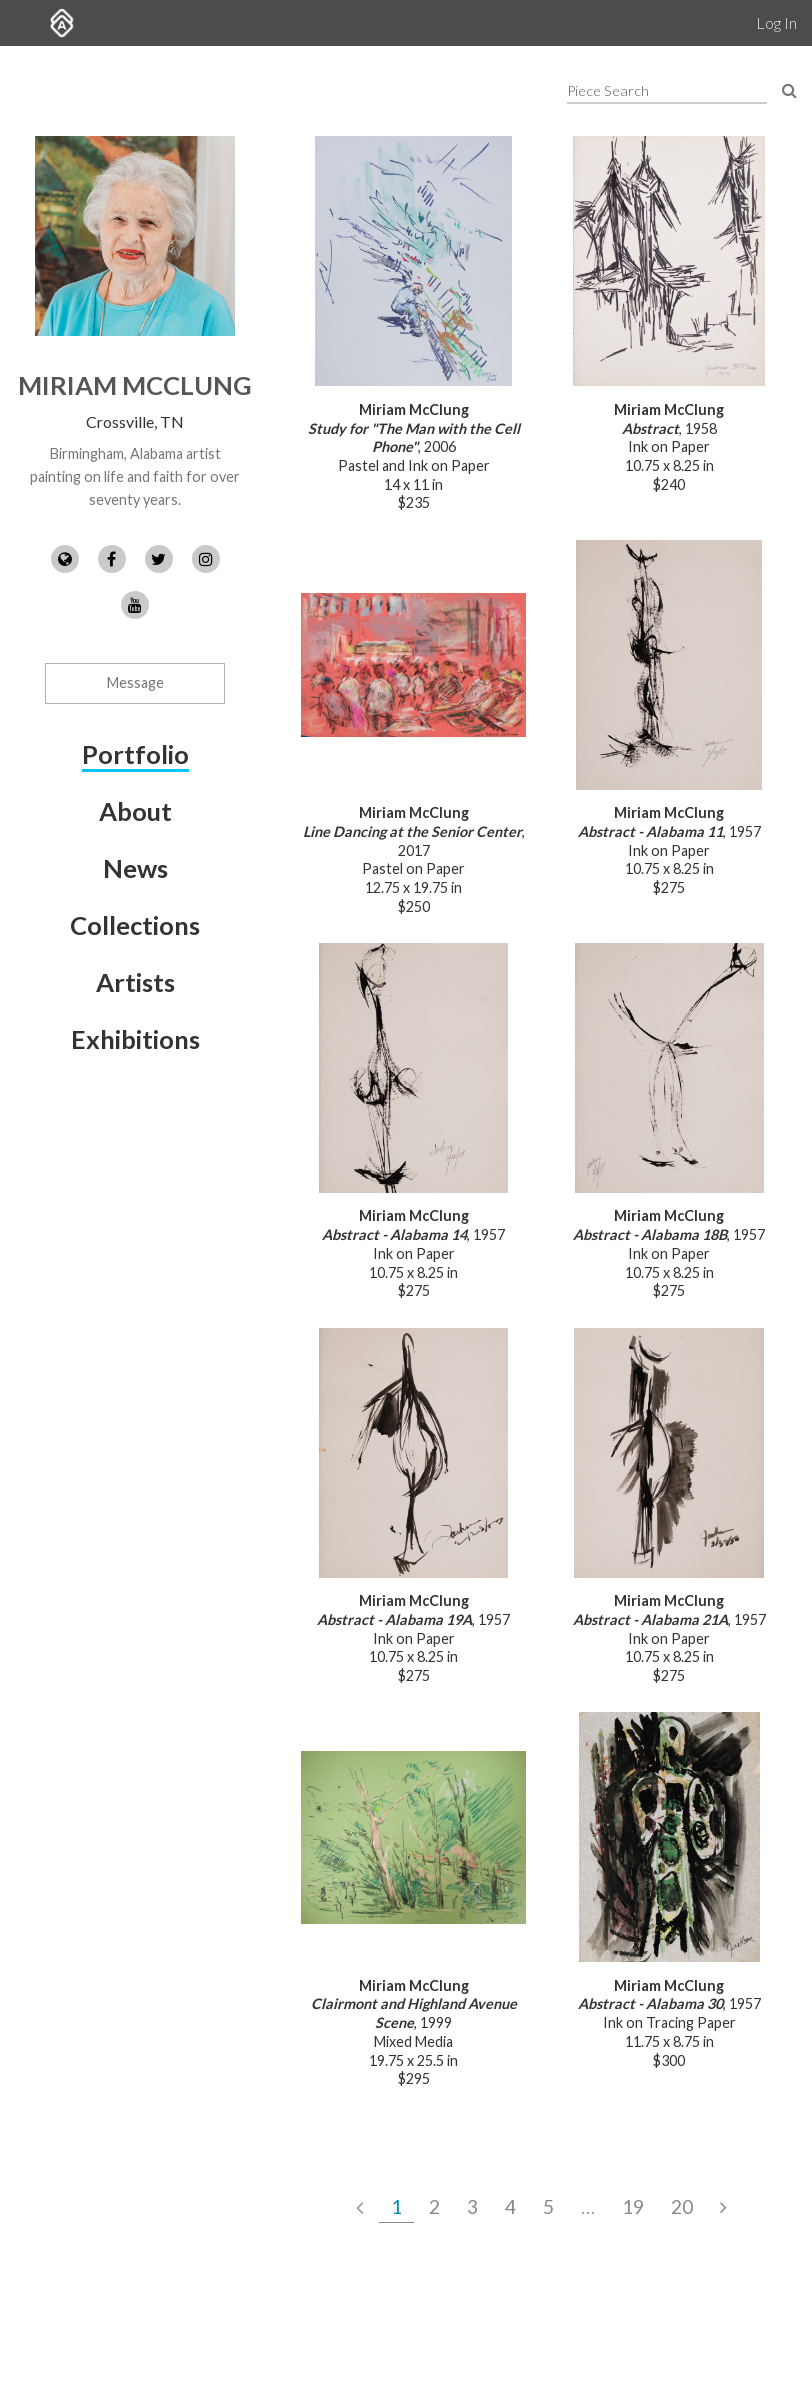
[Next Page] (723, 2207)
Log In (776, 22)
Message (135, 682)
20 (682, 2206)
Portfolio (135, 754)
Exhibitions (135, 1039)
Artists (135, 982)
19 (633, 2206)
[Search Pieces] (789, 89)
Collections (135, 925)
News (135, 868)
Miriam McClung (135, 385)
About (135, 811)
